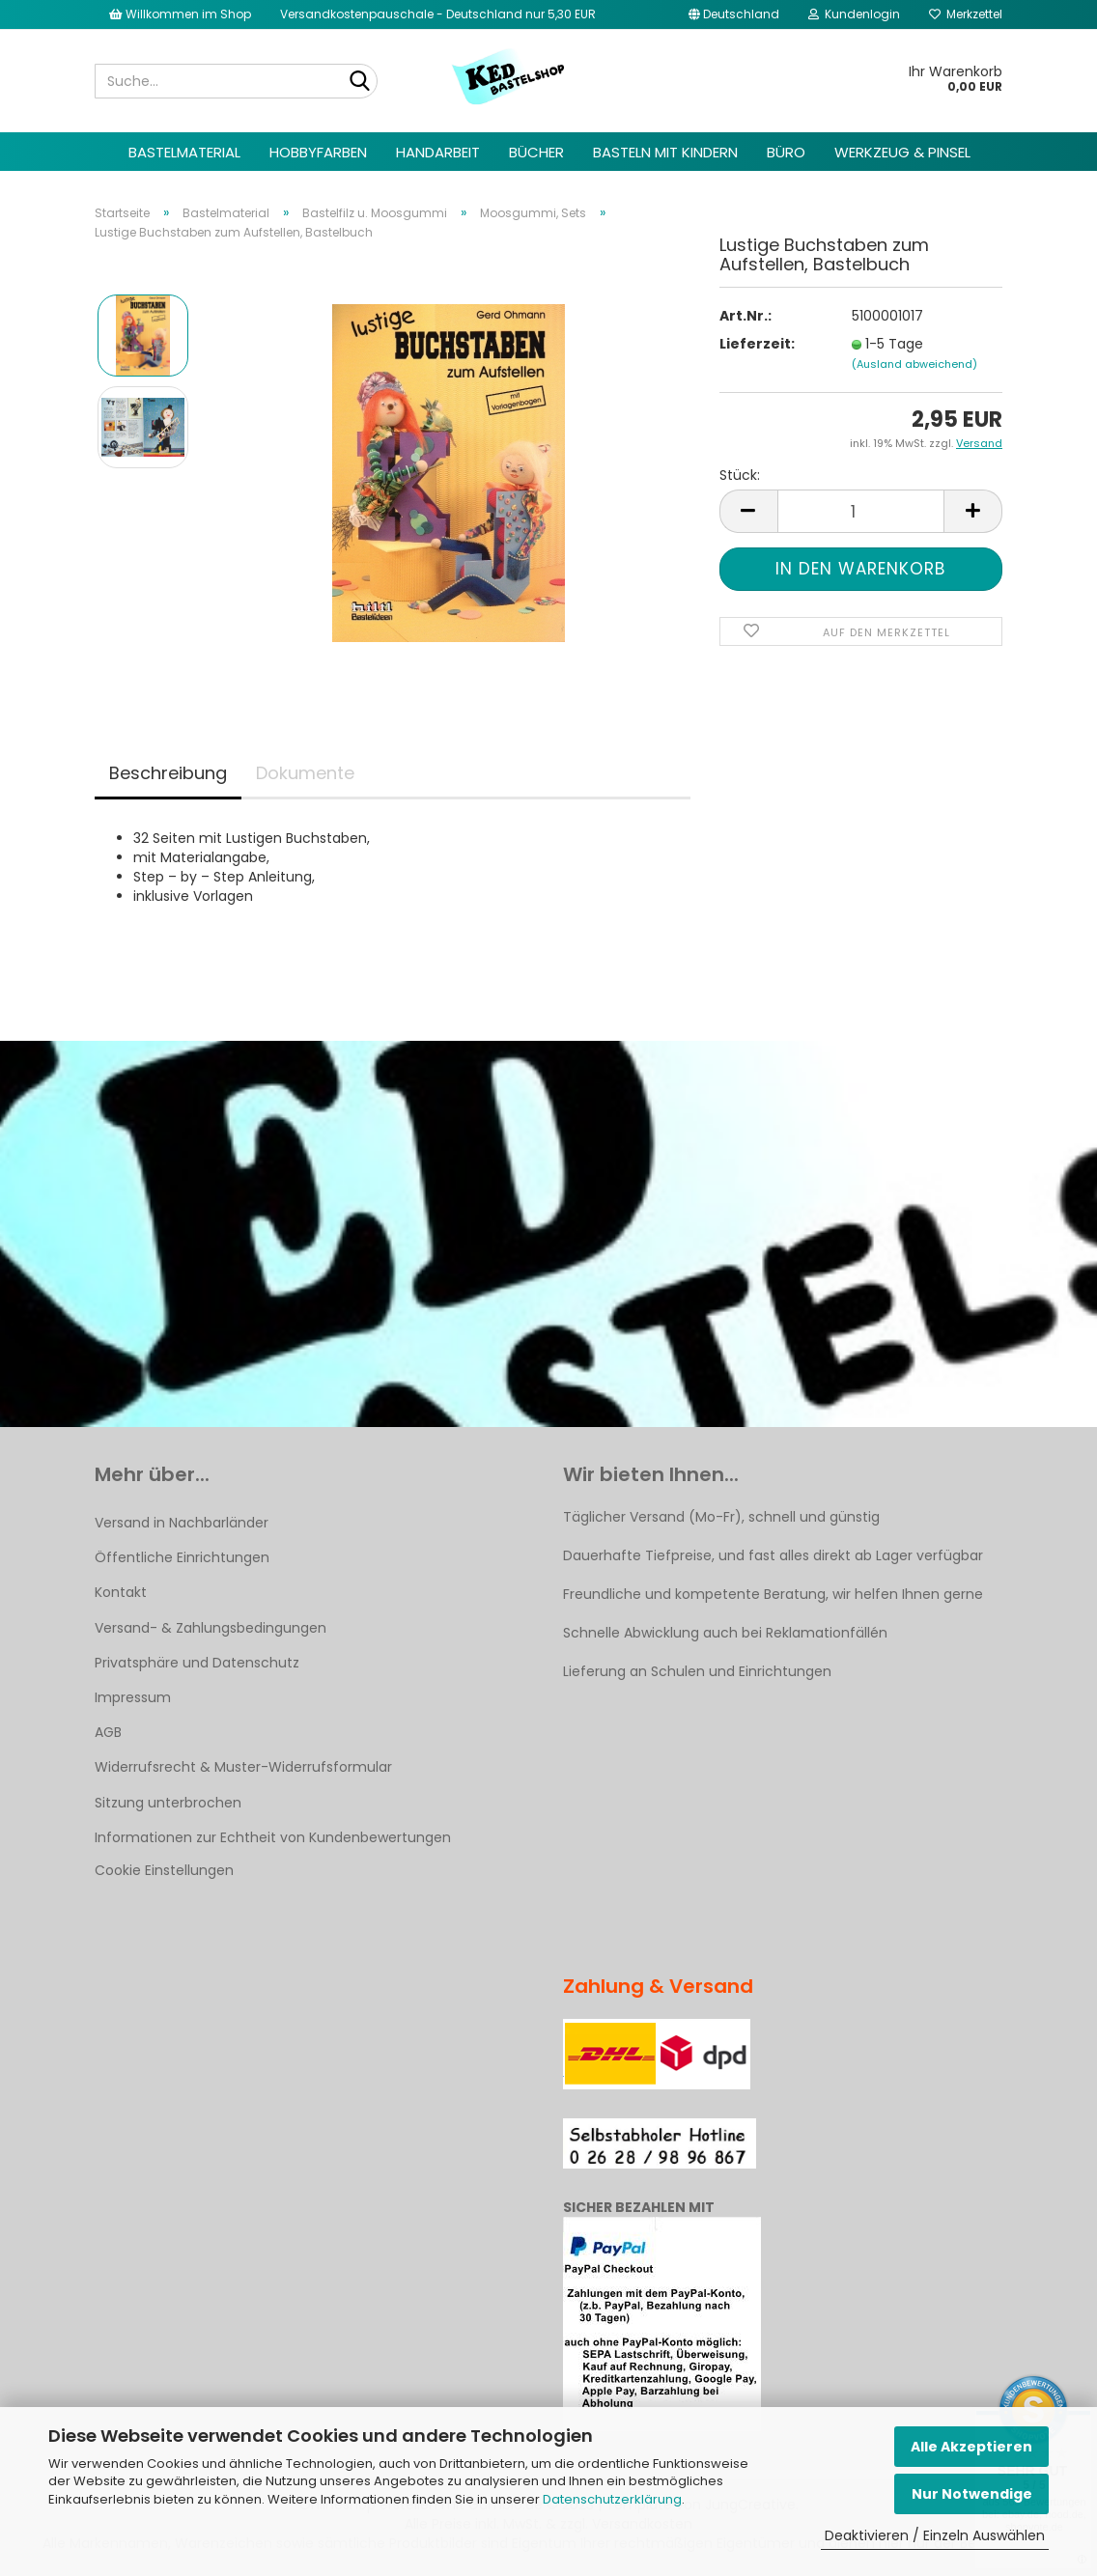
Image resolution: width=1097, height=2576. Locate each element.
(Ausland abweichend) (914, 364)
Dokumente (305, 773)
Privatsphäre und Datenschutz (197, 1662)
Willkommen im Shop (180, 14)
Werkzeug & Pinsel (902, 152)
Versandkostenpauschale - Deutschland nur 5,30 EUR (438, 14)
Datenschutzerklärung (612, 2499)
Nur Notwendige (972, 2494)
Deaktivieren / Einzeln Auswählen (935, 2535)
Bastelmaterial (184, 152)
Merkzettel (965, 14)
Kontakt (121, 1592)
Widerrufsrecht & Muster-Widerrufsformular (243, 1767)
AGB (108, 1732)
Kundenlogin (854, 14)
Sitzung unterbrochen (168, 1802)
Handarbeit (438, 152)
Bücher (536, 152)
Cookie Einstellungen (164, 1870)
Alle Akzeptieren (971, 2446)
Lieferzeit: (757, 343)
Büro (786, 152)
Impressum (133, 1697)
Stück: (739, 475)
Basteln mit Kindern (665, 152)
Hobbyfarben (318, 152)
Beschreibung (168, 773)
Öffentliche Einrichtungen (182, 1557)
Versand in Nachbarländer (181, 1522)
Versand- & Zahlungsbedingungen (210, 1628)
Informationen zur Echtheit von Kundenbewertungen (273, 1837)
